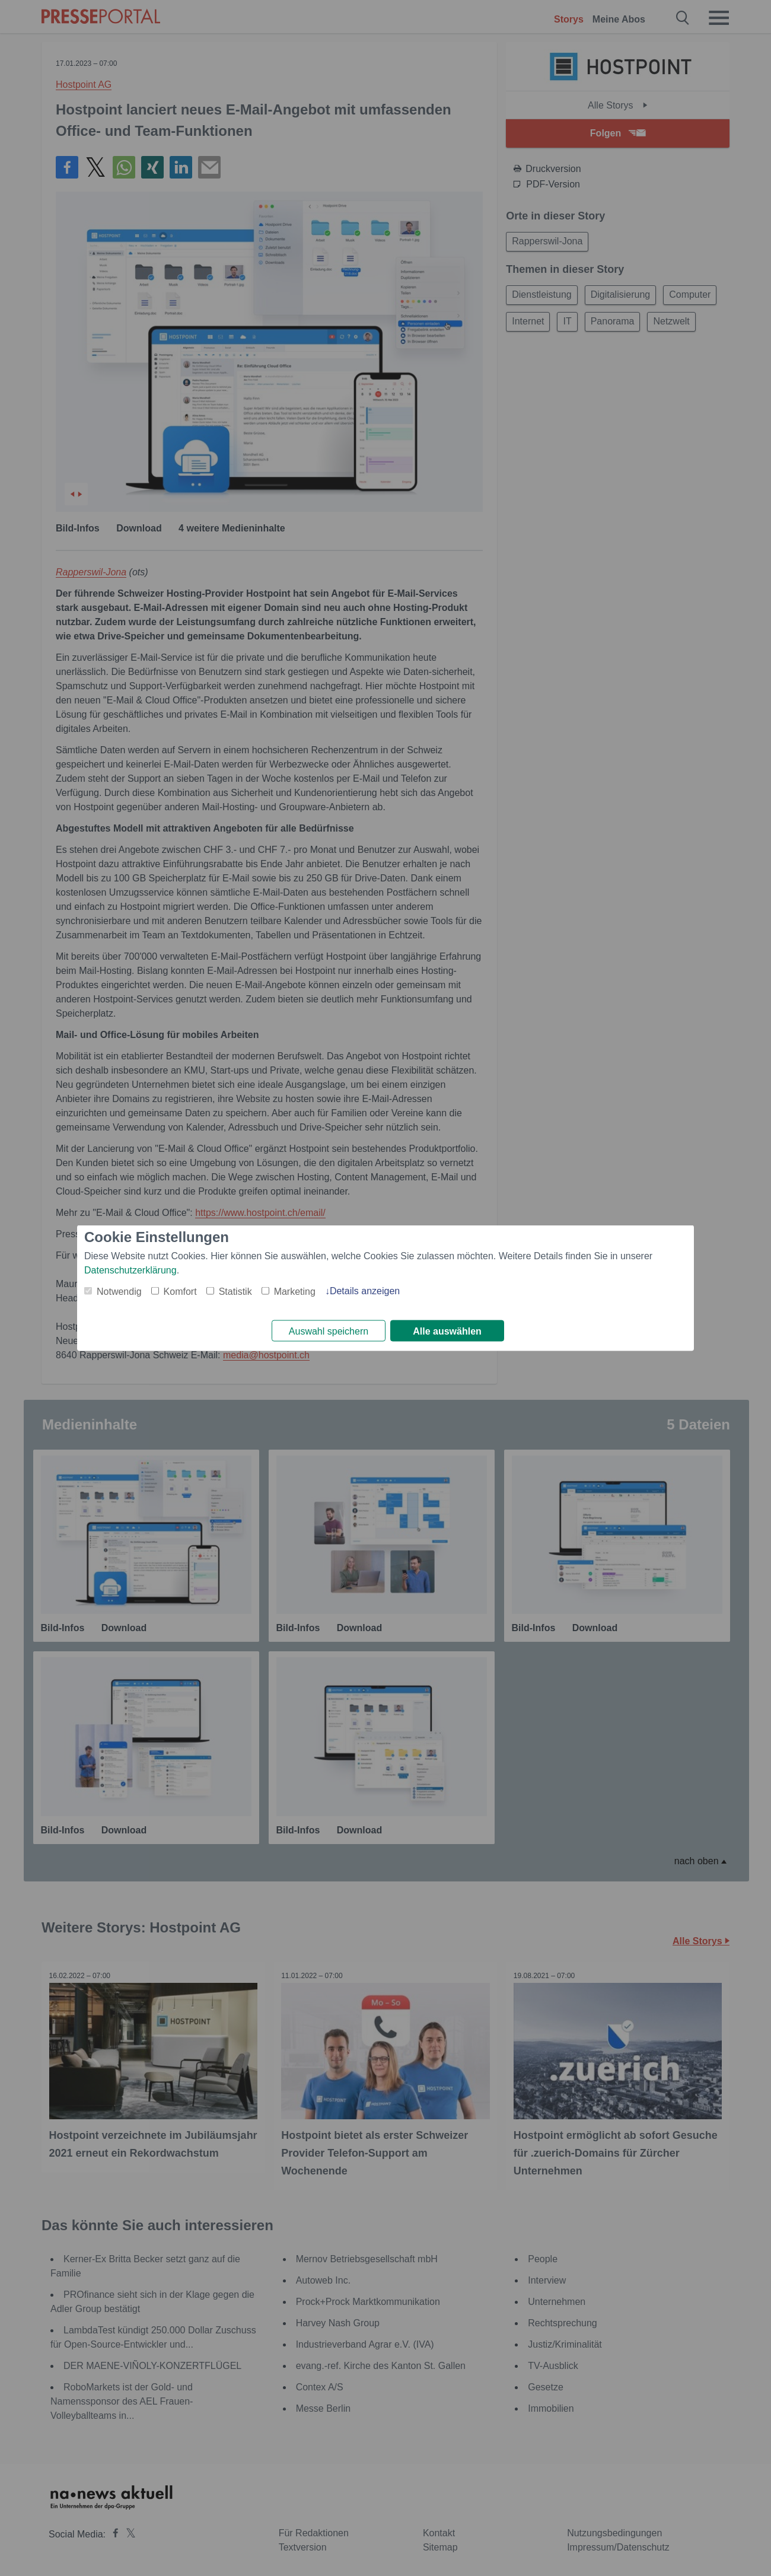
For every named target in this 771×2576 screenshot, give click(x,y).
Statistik (235, 1290)
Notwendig (119, 1290)
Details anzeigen (365, 1290)
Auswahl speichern (328, 1331)
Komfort (180, 1290)
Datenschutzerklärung (130, 1269)
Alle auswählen (447, 1331)
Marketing (295, 1290)
